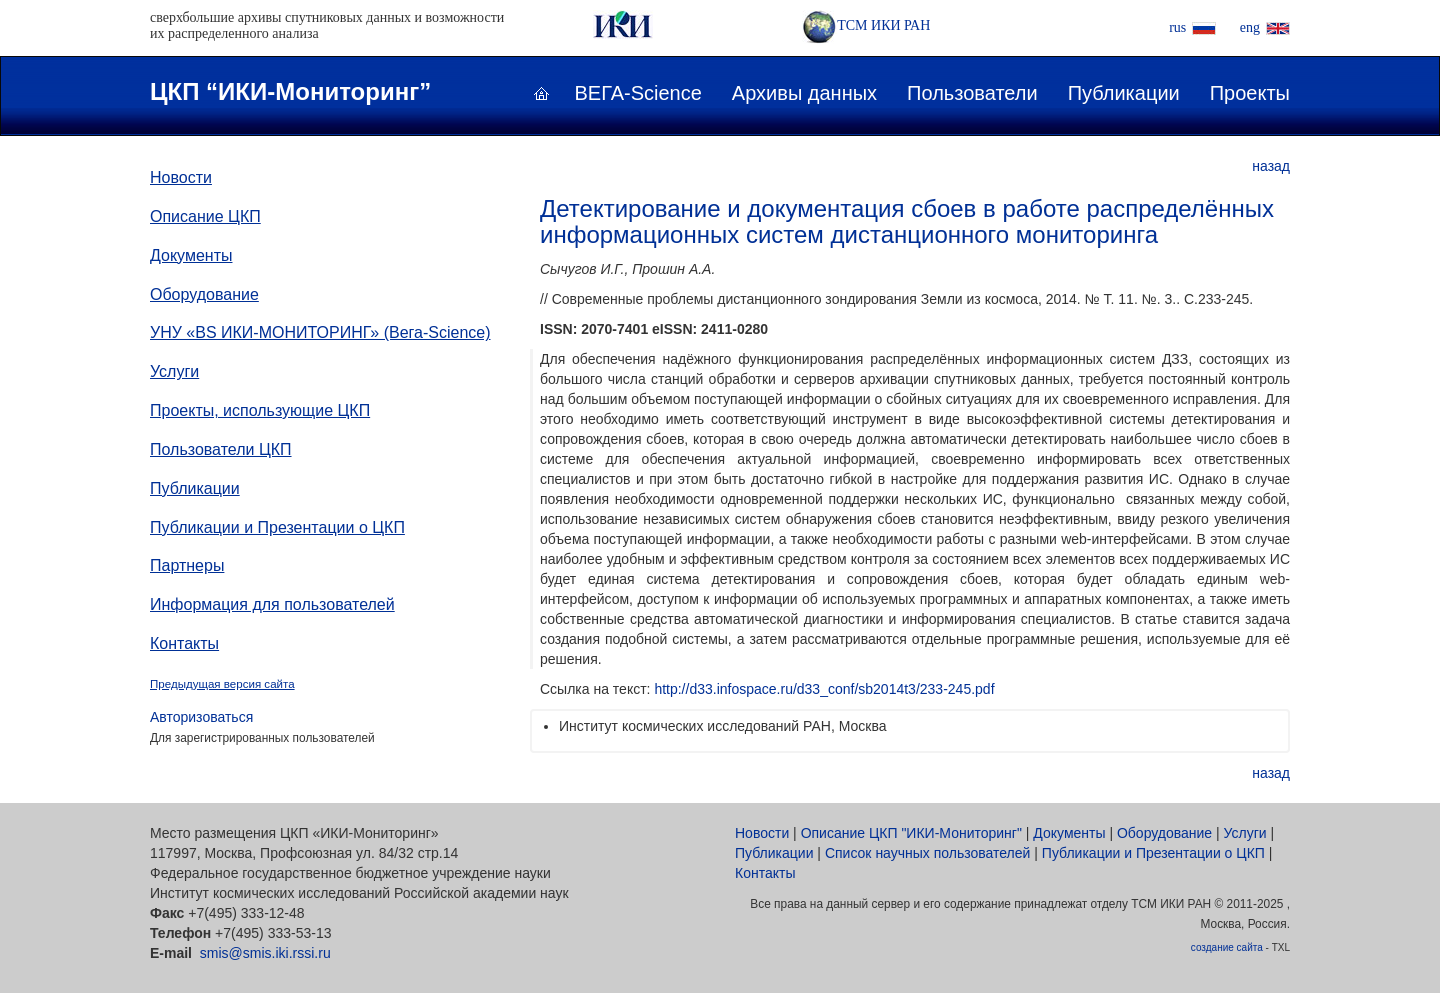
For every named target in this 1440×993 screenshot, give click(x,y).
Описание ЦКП (205, 216)
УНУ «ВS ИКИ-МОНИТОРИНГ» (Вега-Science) (320, 332)
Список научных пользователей (928, 853)
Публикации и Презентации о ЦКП (277, 527)
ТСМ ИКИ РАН (866, 25)
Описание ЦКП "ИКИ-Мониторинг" (911, 833)
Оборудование (204, 294)
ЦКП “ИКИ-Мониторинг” (290, 91)
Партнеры (187, 565)
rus (1177, 27)
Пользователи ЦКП (221, 449)
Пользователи (972, 93)
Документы (191, 255)
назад (1271, 166)
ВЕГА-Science (638, 93)
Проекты (1250, 93)
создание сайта (1227, 947)
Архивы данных (804, 93)
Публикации (1124, 93)
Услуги (174, 371)
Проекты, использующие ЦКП (260, 410)
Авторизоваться (201, 717)
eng (1250, 27)
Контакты (184, 643)
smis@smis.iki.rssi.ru (265, 953)
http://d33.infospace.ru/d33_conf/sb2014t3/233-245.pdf (824, 689)
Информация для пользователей (272, 604)
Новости (181, 177)
